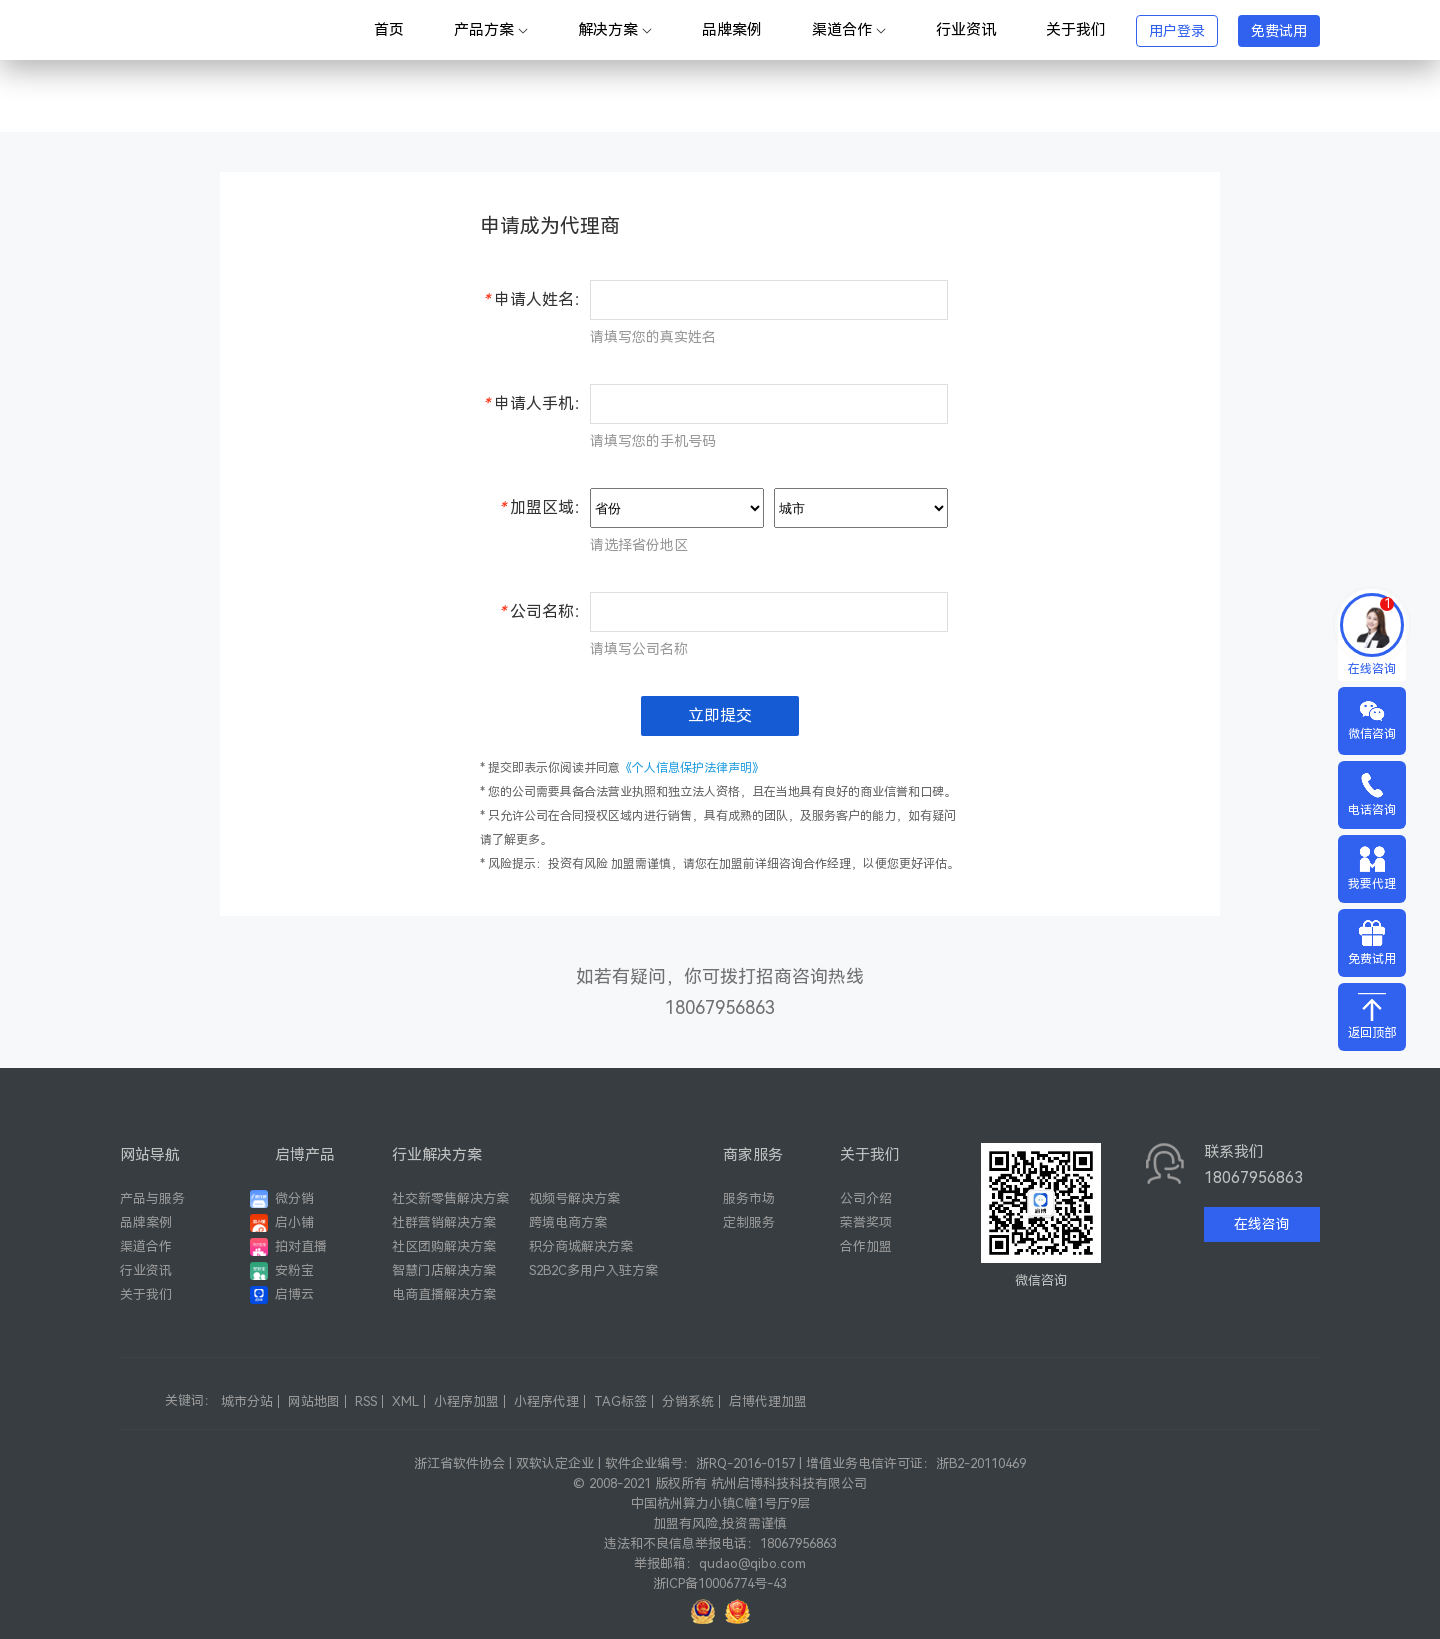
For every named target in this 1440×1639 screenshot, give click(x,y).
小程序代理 (546, 1401)
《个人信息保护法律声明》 (692, 768)
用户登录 (1177, 31)
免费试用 (1279, 31)
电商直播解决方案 (444, 1294)
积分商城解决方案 (581, 1246)
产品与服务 (152, 1198)
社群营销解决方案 (444, 1222)
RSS (366, 1401)
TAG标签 (620, 1401)
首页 (389, 30)
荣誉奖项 (866, 1222)
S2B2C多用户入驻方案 (593, 1270)
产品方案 (491, 30)
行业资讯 (966, 30)
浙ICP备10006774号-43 (720, 1583)
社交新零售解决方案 (450, 1198)
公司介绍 (866, 1198)
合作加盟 (866, 1246)
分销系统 (688, 1401)
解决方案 (615, 30)
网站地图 (314, 1401)
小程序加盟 (466, 1401)
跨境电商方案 (568, 1222)
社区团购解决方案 (444, 1246)
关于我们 (1076, 30)
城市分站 (247, 1401)
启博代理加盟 (768, 1401)
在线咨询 (1262, 1224)
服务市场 (749, 1198)
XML (405, 1401)
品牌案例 (732, 30)
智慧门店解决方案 (444, 1270)
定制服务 (749, 1222)
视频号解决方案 (574, 1198)
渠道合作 (849, 30)
